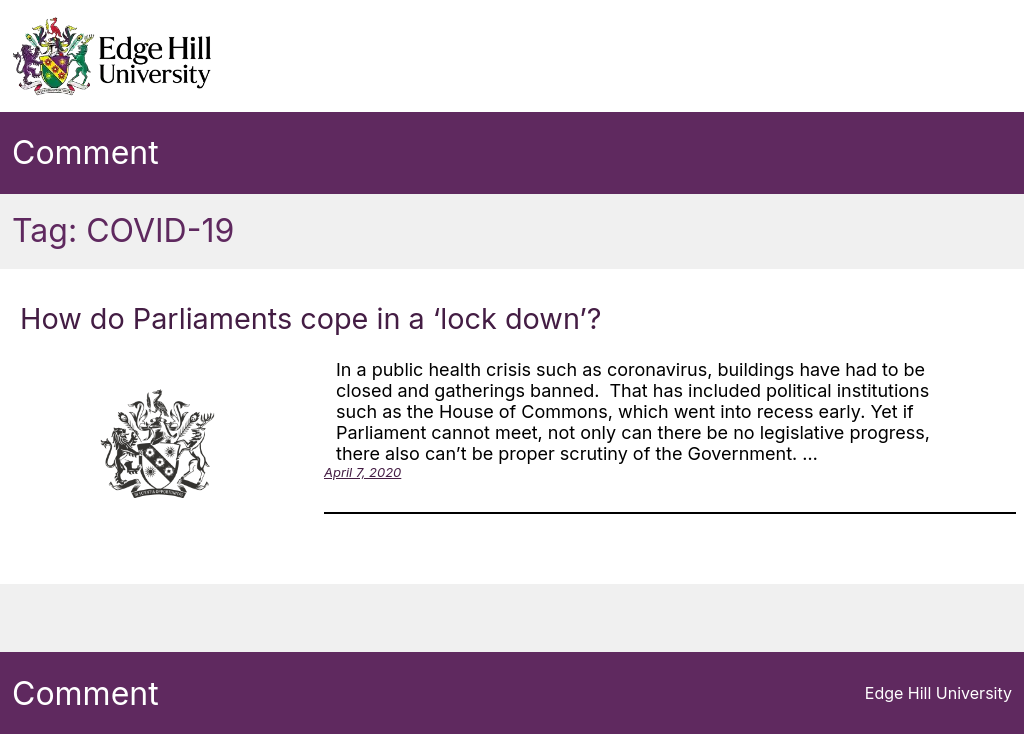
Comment (85, 152)
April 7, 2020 (362, 472)
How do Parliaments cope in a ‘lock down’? (311, 318)
